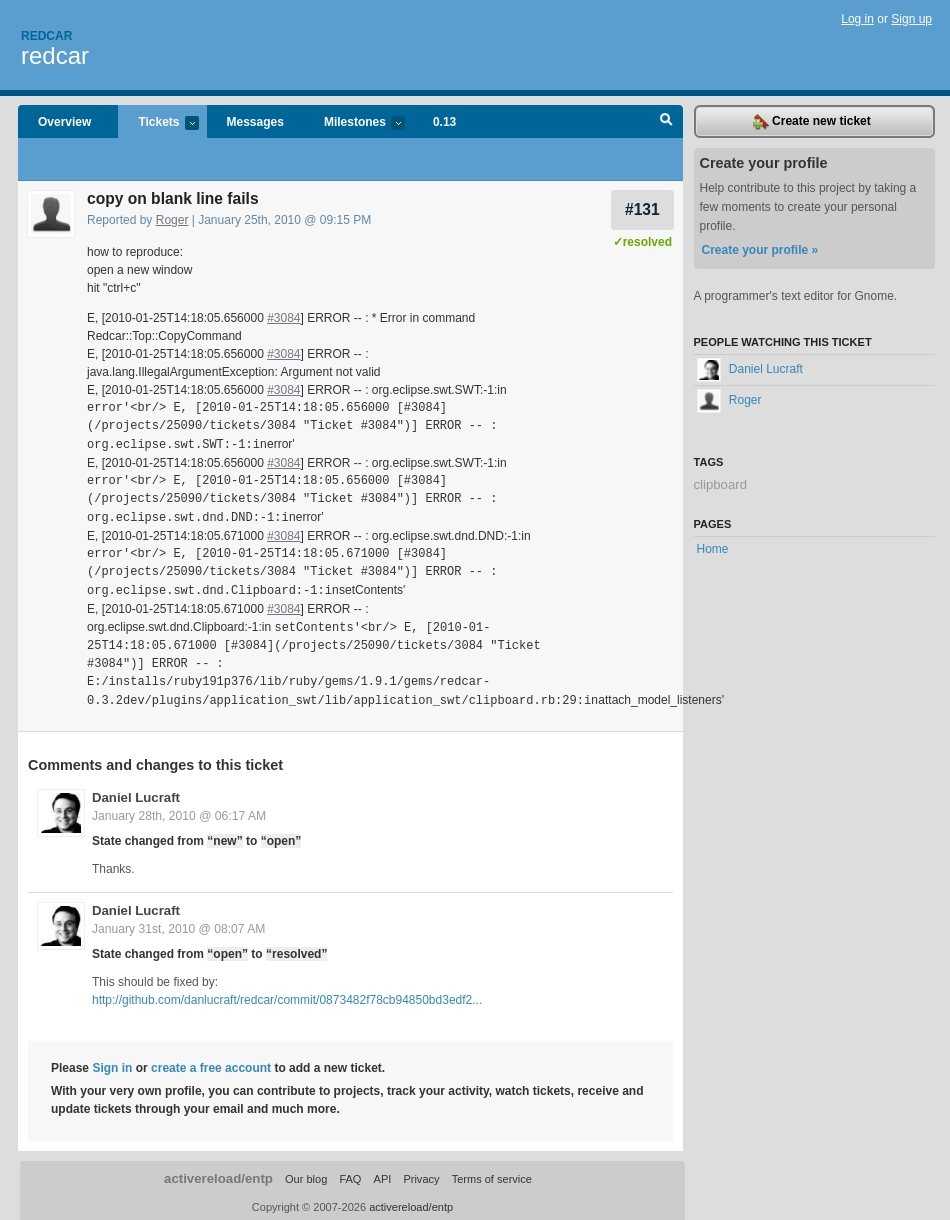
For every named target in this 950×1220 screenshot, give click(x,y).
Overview (64, 122)
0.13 (444, 122)
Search (666, 122)
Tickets (158, 123)
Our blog (306, 1174)
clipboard (721, 484)
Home (713, 549)
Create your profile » (760, 250)
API (383, 1174)
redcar (55, 55)
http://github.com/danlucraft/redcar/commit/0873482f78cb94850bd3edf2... (287, 995)
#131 (642, 209)
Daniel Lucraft (136, 792)
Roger (172, 220)
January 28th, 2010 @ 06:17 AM (179, 811)
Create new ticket (812, 122)
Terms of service (492, 1174)
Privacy (421, 1174)
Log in (857, 19)
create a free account (211, 1063)
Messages (255, 122)
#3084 (283, 318)
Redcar (46, 36)
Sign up (911, 19)
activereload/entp (218, 1173)
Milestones (354, 123)
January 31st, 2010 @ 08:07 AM (178, 924)
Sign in (112, 1063)
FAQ (350, 1174)
